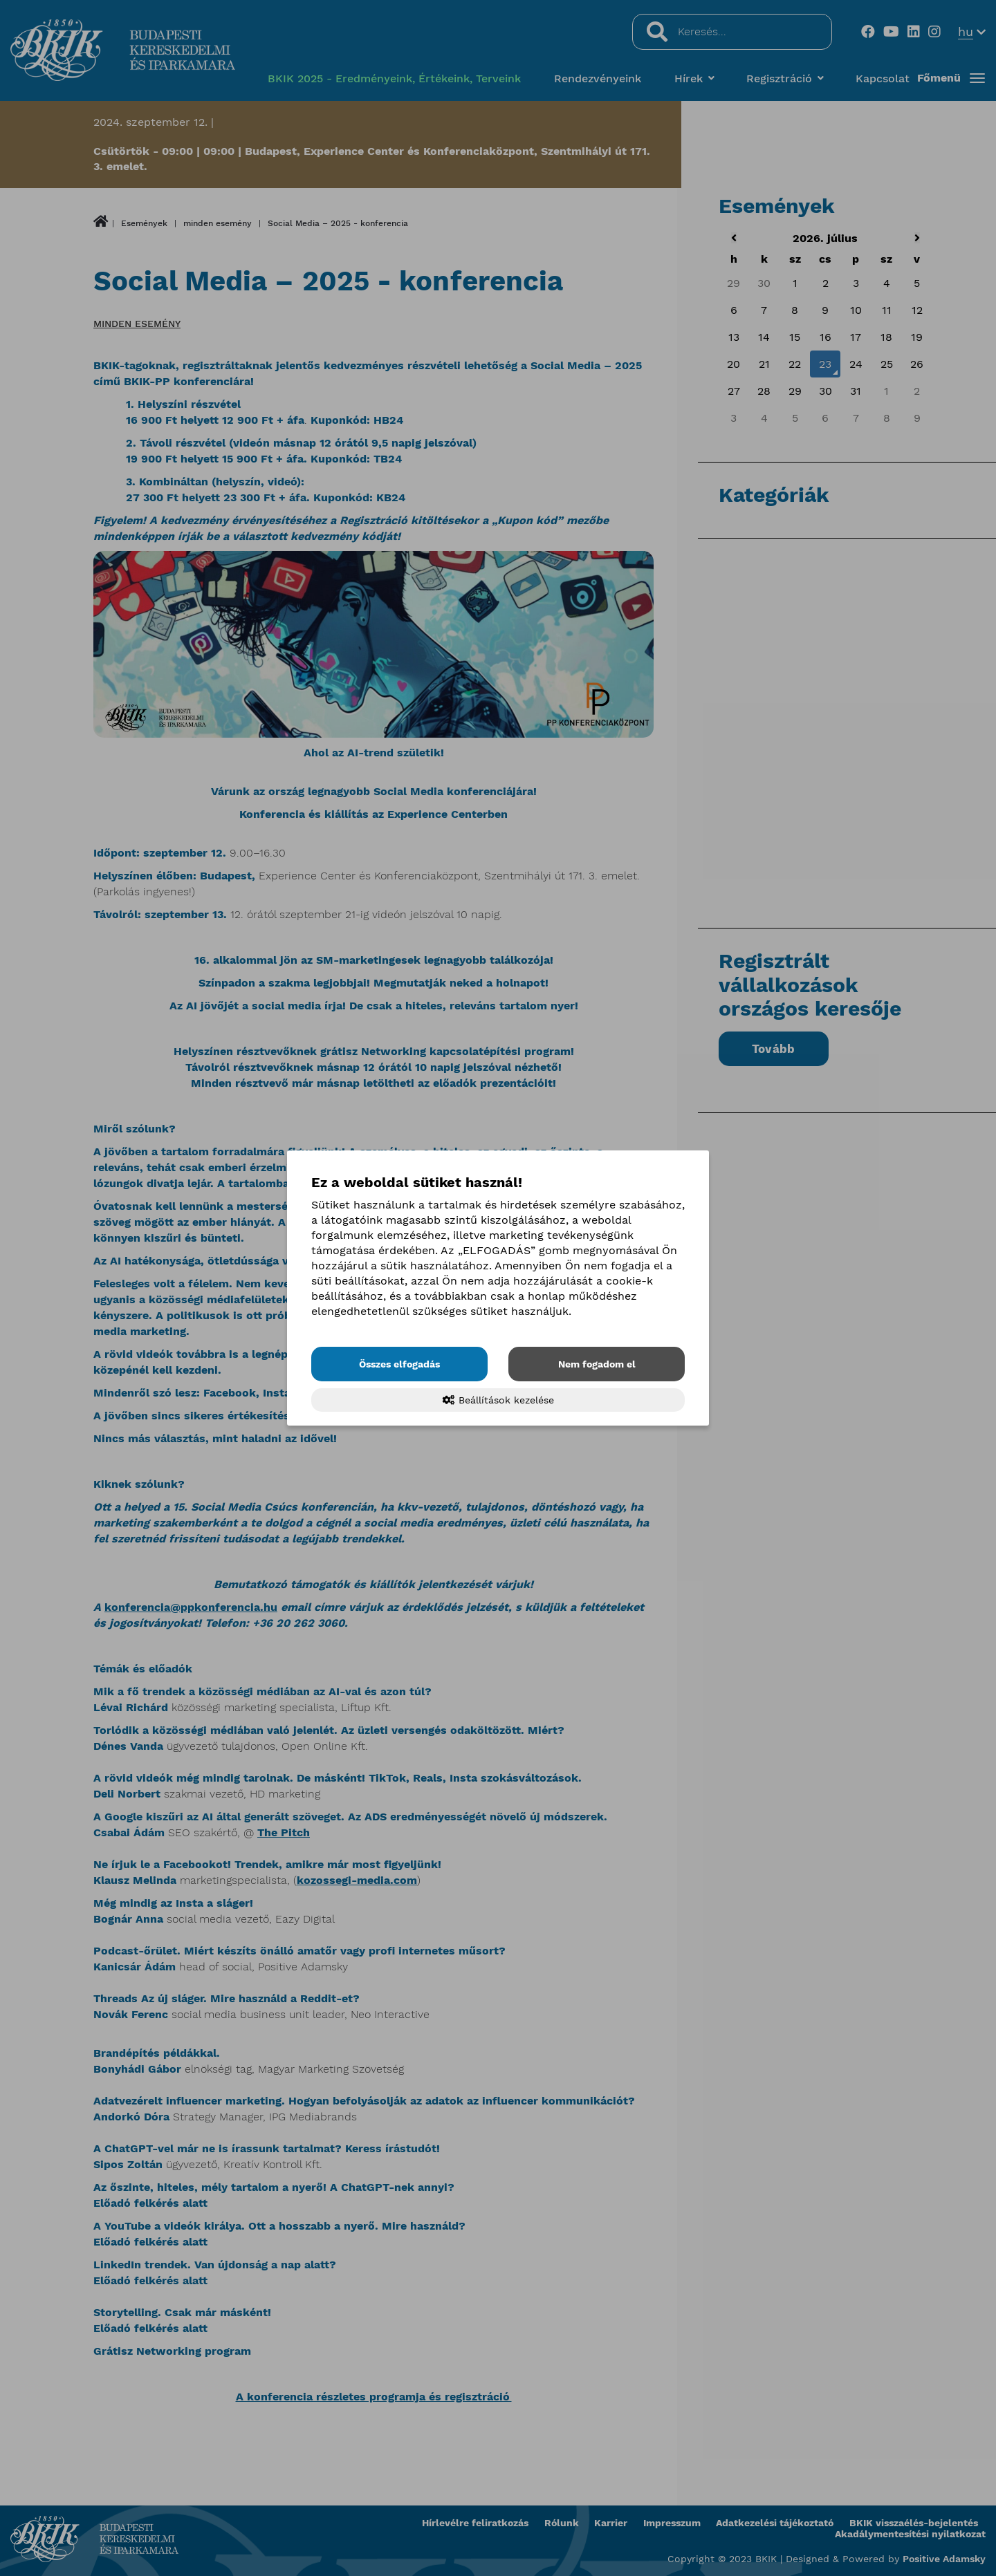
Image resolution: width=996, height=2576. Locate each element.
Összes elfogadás (399, 1364)
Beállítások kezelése (498, 1400)
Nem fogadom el (597, 1364)
